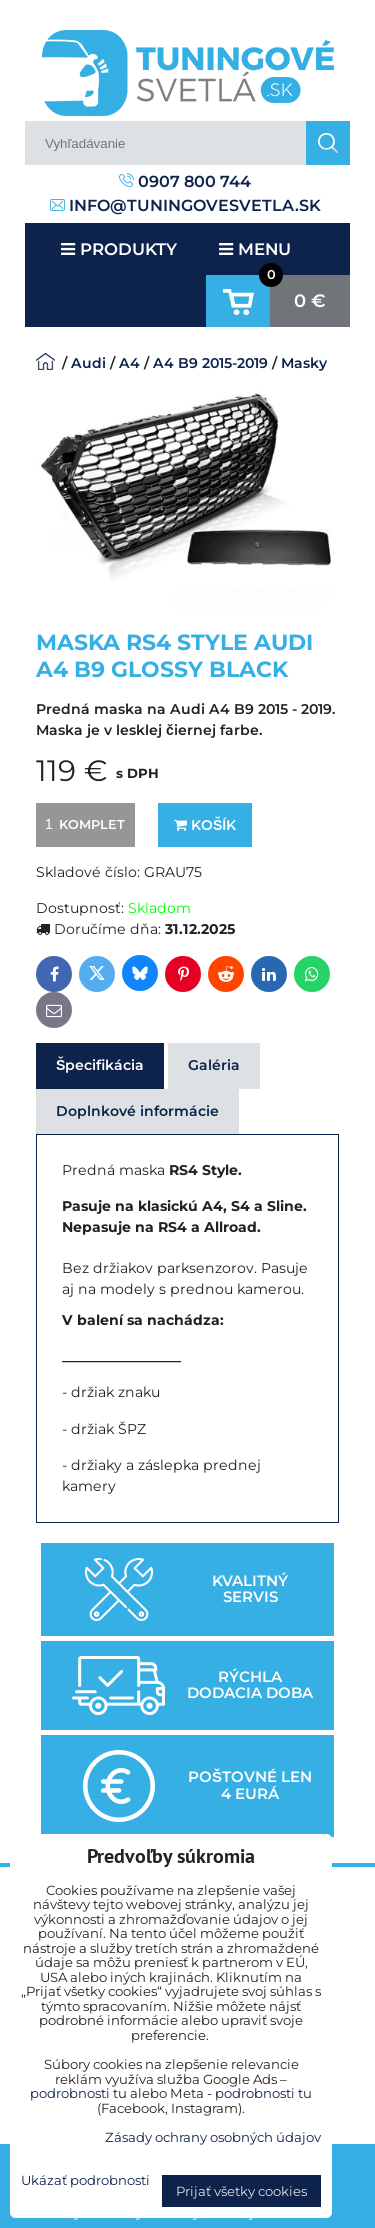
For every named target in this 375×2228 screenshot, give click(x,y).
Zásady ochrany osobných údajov (213, 2137)
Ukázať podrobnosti (85, 2180)
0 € (310, 301)
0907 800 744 (185, 181)
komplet (82, 824)
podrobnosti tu (78, 2093)
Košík (205, 825)
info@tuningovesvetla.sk (185, 205)
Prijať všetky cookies (241, 2191)
